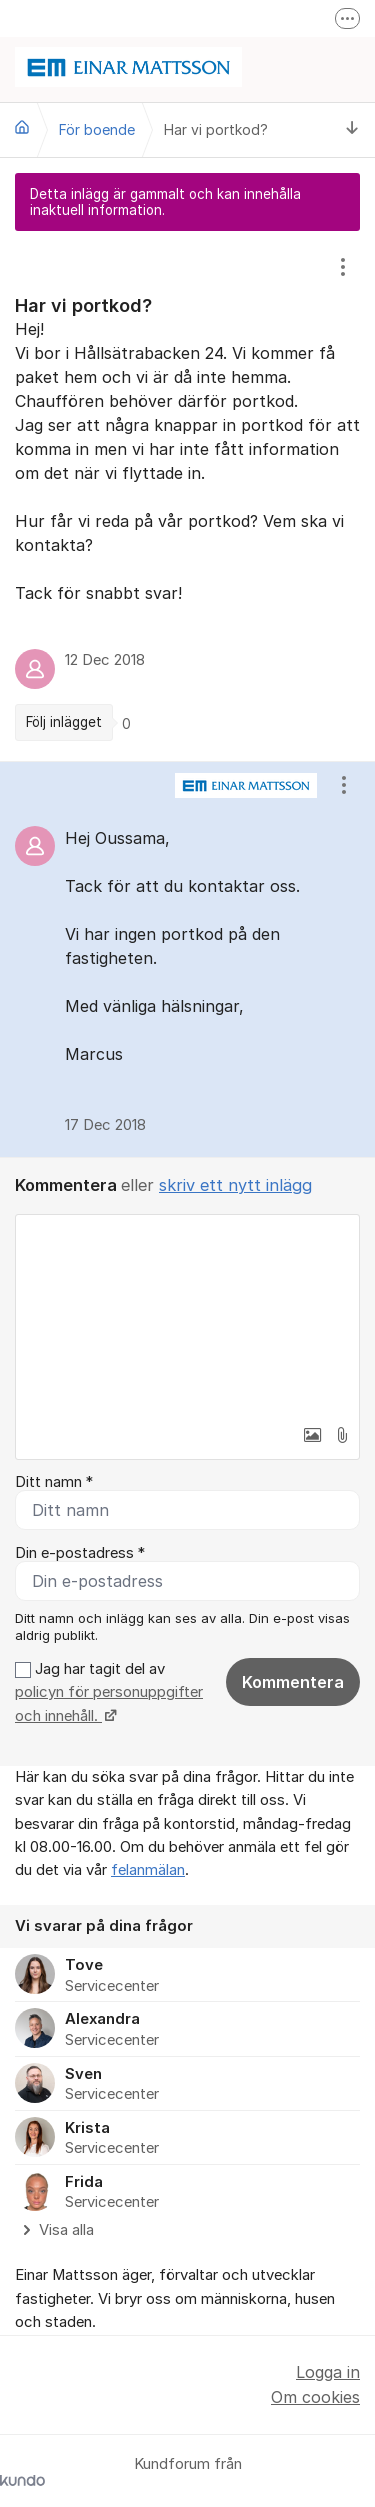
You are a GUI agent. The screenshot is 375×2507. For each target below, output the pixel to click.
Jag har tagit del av (109, 1692)
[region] (187, 496)
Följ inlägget (64, 722)
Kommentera (293, 1682)
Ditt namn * (54, 1482)
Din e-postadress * (80, 1553)
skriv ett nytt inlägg (235, 1185)
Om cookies (315, 2397)
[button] (312, 1435)
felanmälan (148, 1870)
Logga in (328, 2372)
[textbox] (187, 1315)
